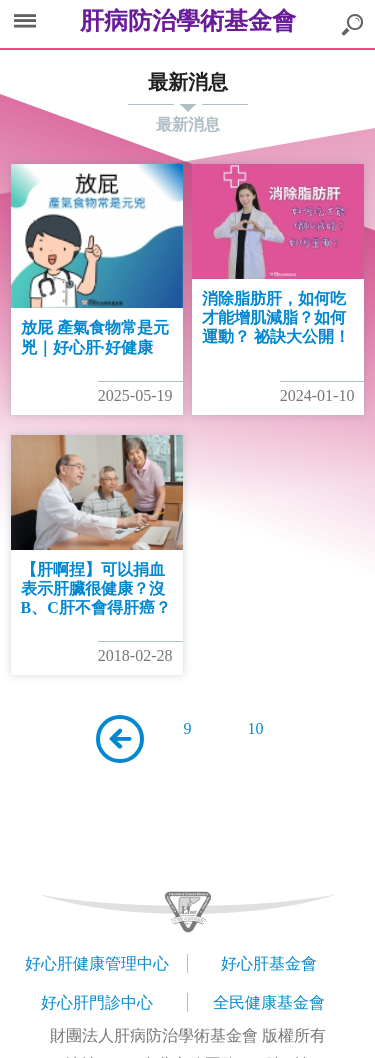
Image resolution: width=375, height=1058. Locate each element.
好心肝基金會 (269, 963)
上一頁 (120, 739)
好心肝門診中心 (97, 1002)
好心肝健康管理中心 (97, 963)
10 (256, 728)
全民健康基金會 (269, 1002)
